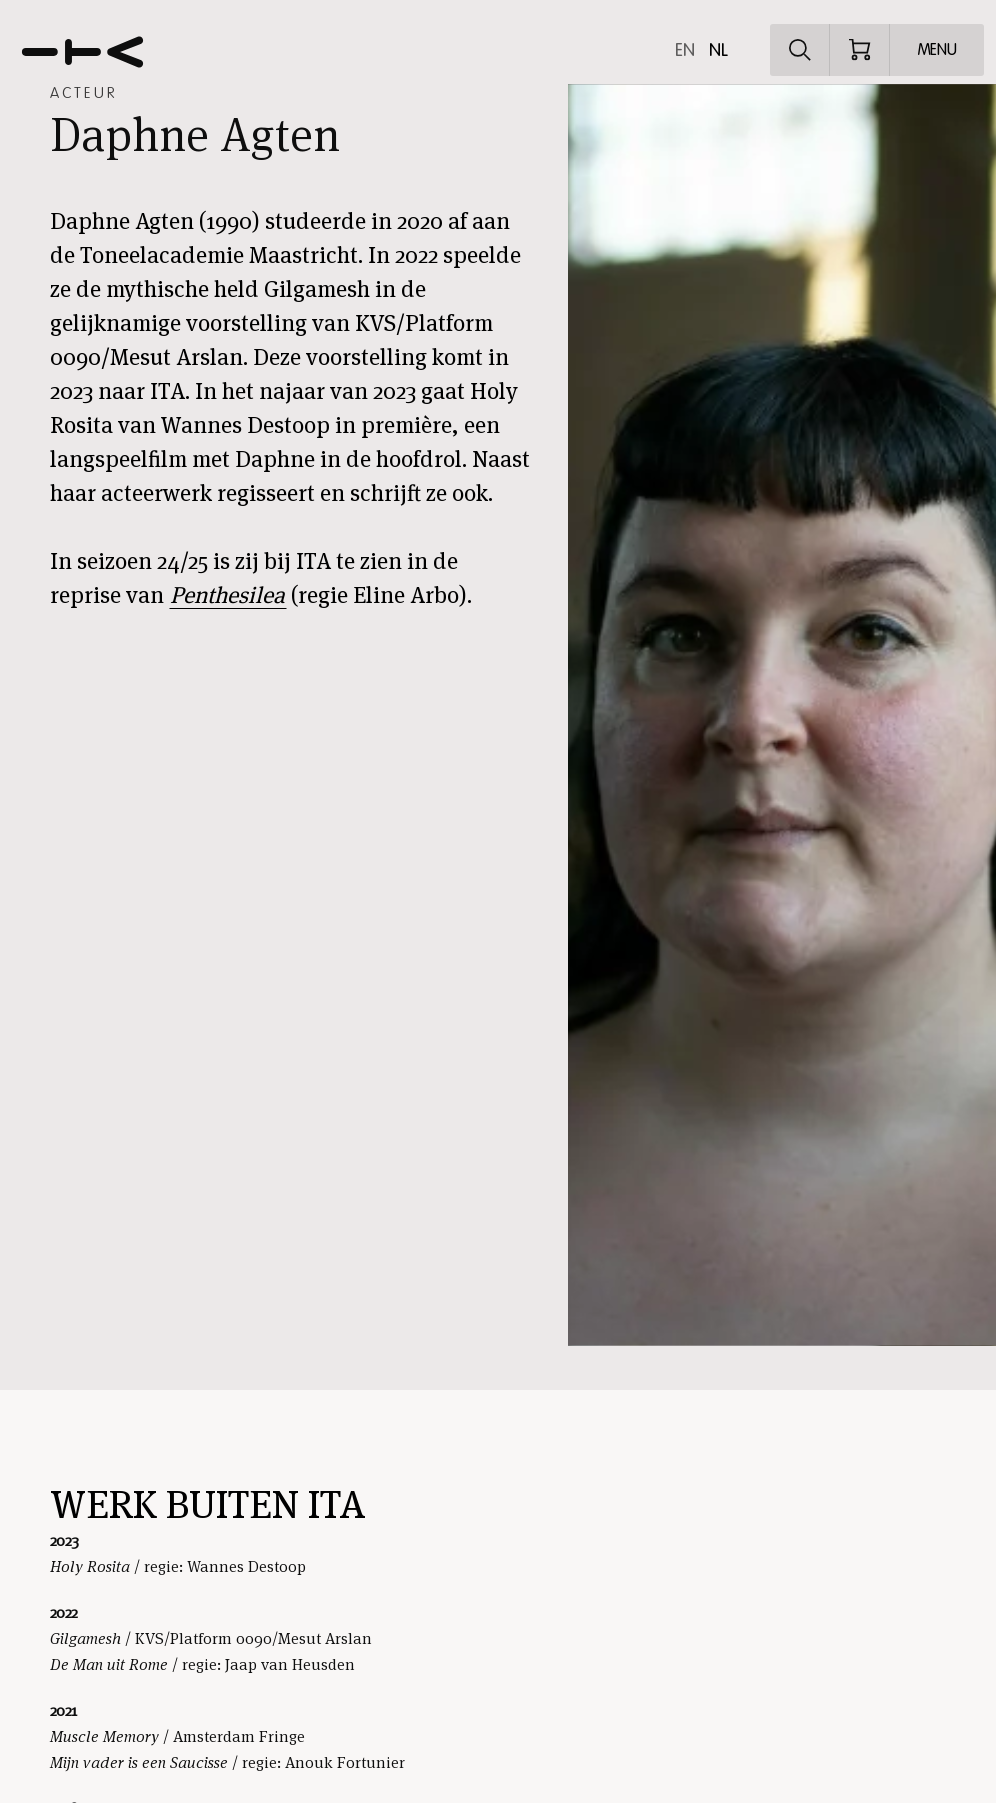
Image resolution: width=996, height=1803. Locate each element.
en (685, 50)
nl (718, 50)
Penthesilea (227, 595)
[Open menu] (937, 50)
